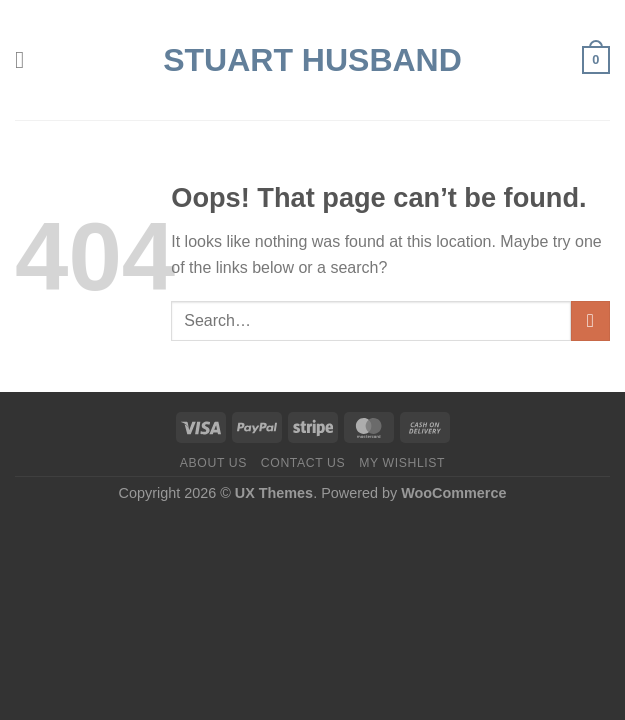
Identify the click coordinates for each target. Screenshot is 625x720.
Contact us (303, 463)
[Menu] (27, 59)
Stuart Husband (312, 60)
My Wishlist (402, 463)
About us (213, 463)
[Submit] (590, 320)
